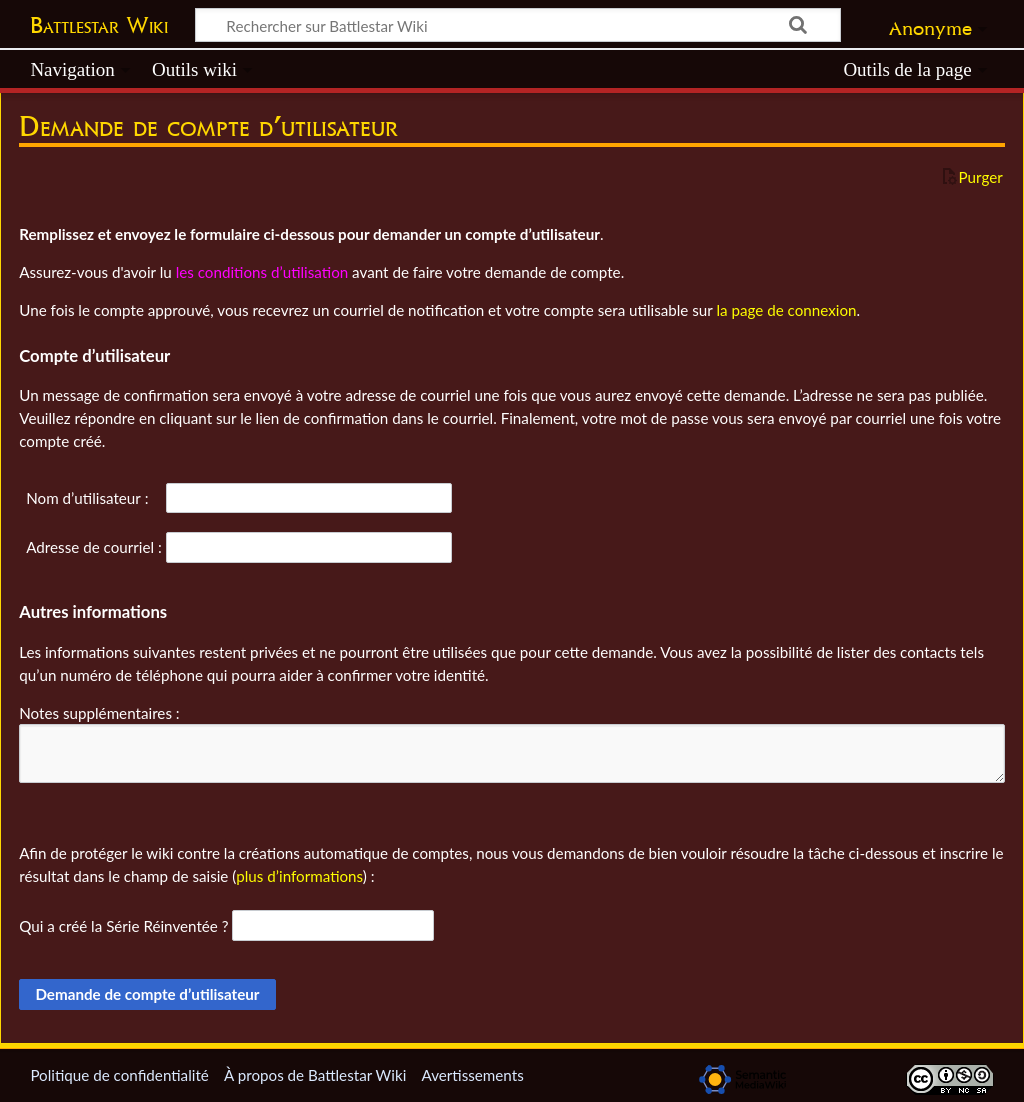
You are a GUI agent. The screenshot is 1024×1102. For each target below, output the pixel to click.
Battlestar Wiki (99, 25)
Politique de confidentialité (119, 1075)
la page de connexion (786, 310)
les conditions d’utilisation (262, 272)
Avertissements (472, 1075)
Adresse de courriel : (94, 547)
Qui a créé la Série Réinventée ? (123, 926)
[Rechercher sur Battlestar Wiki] (518, 25)
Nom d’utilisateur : (87, 498)
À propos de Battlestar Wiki (315, 1075)
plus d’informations (299, 876)
